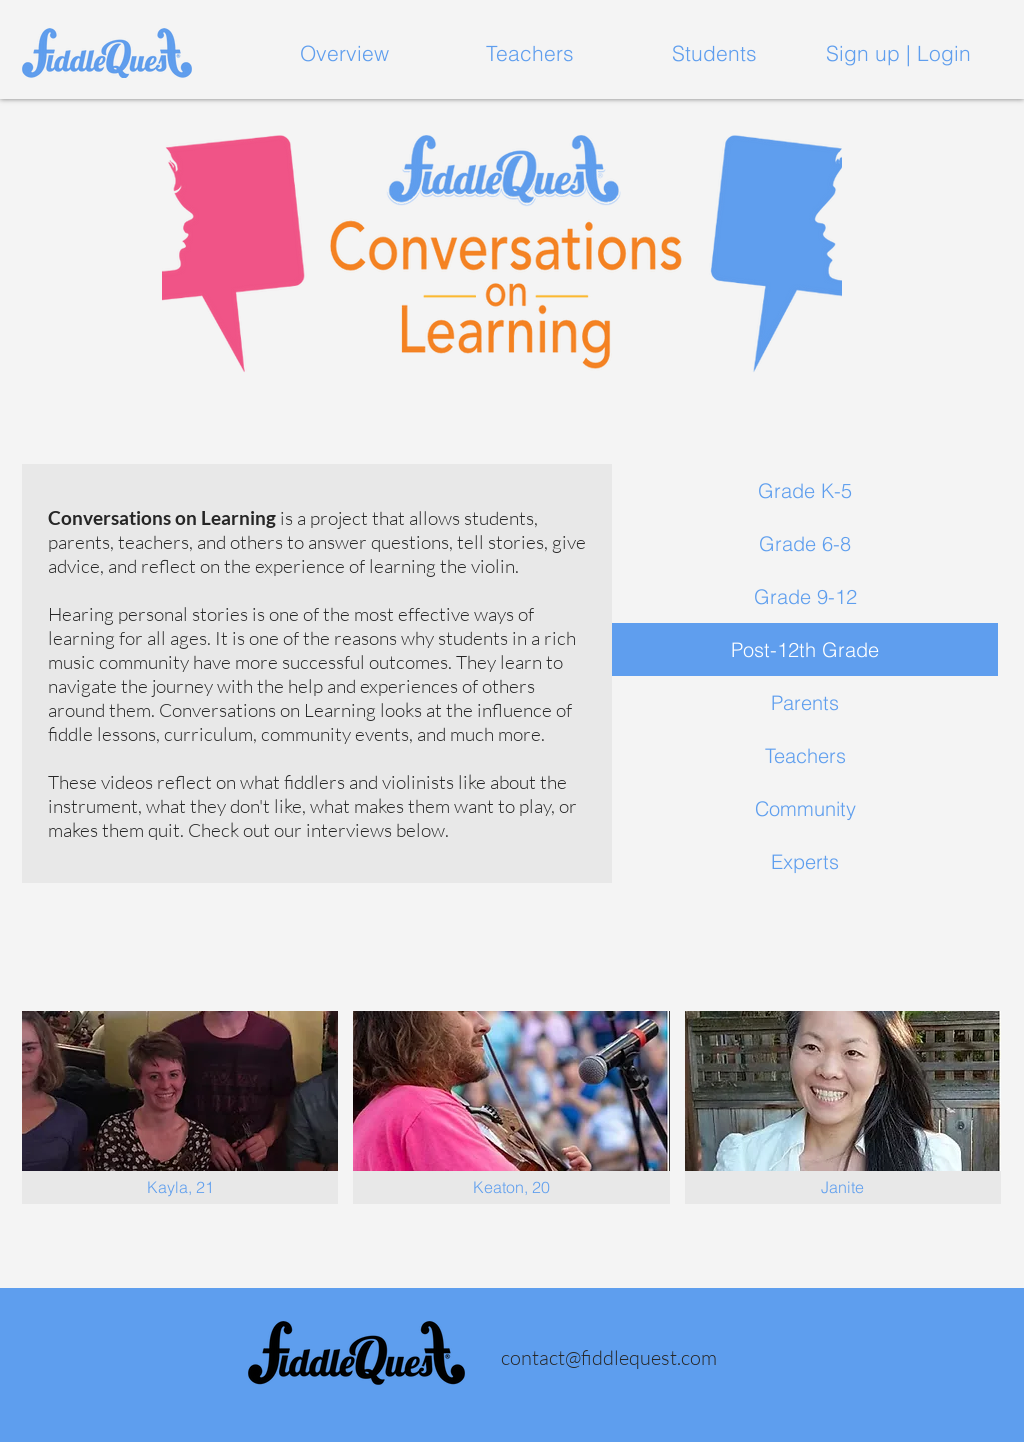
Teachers (805, 755)
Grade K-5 (805, 490)
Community (805, 808)
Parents (805, 702)
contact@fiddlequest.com (609, 1357)
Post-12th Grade (805, 649)
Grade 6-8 (805, 543)
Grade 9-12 (805, 596)
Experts (805, 861)
